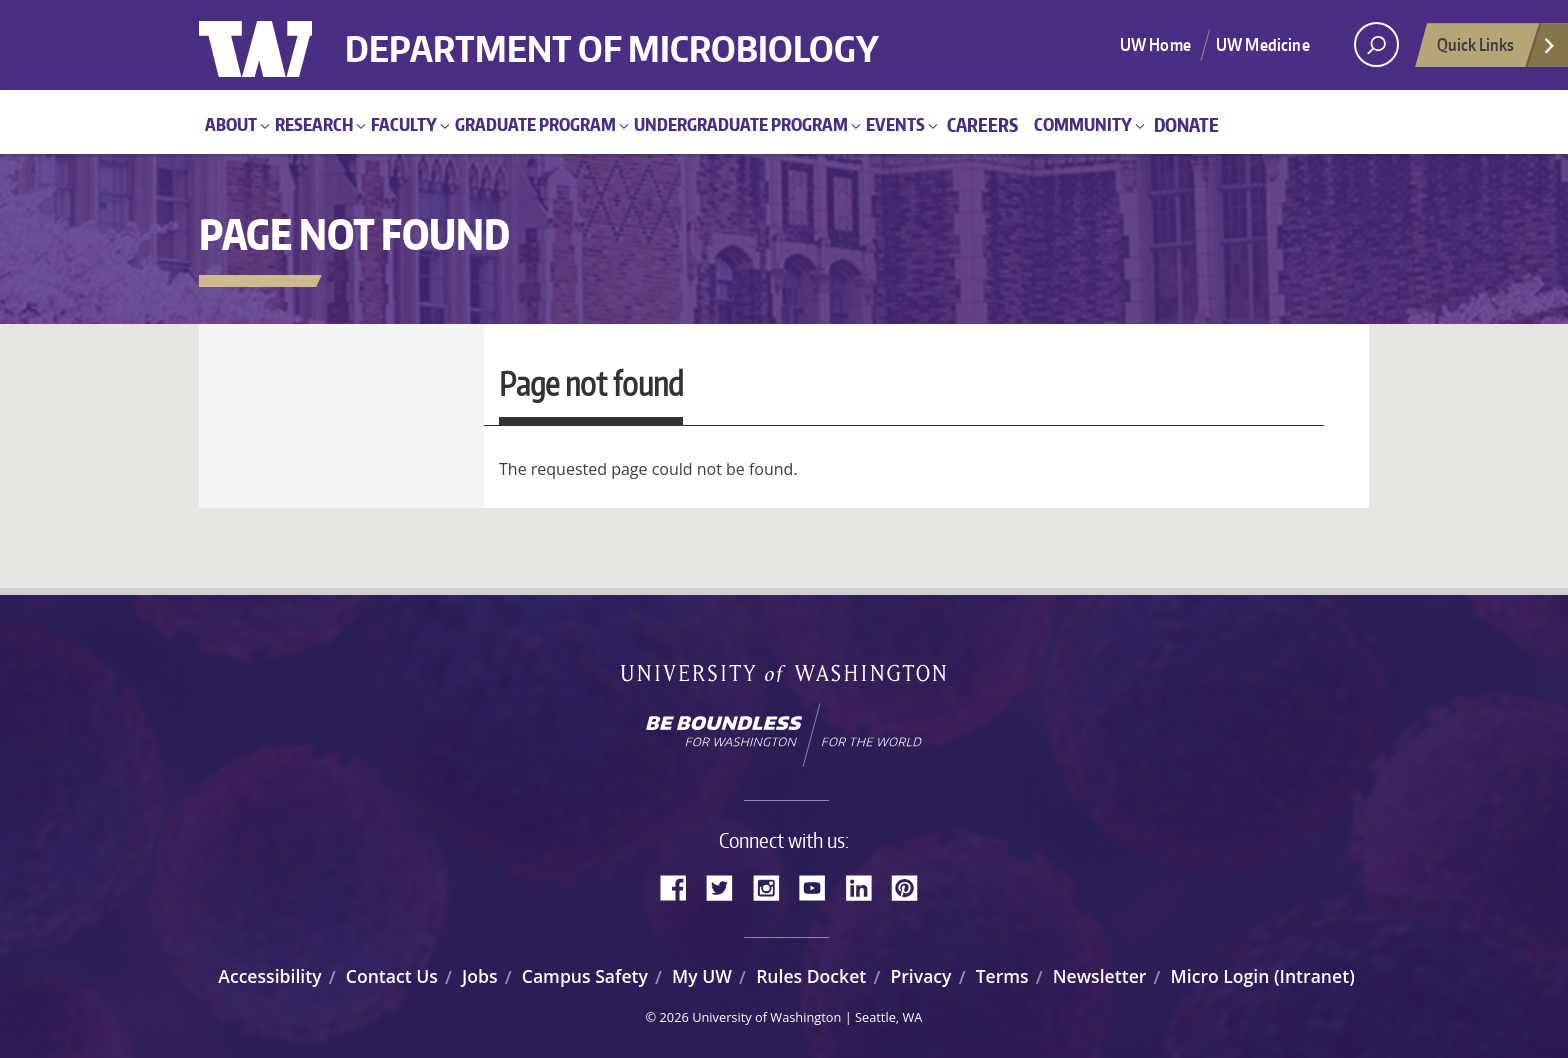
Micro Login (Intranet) (1263, 976)
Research (314, 124)
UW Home (1155, 44)
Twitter (727, 886)
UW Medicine (1263, 44)
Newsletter (1100, 976)
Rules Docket (811, 976)
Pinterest (912, 886)
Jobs (480, 976)
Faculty (404, 124)
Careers (982, 124)
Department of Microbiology (621, 32)
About (231, 124)
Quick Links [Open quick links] (1497, 50)
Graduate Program (535, 124)
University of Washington (280, 45)
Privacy (920, 976)
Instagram (773, 886)
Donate (1186, 124)
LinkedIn (866, 886)
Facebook (681, 886)
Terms (1002, 976)
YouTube (820, 886)
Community (1083, 124)
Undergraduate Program (741, 124)
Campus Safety (585, 976)
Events (895, 124)
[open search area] (1376, 44)
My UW (702, 976)
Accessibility (269, 976)
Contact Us (392, 976)
